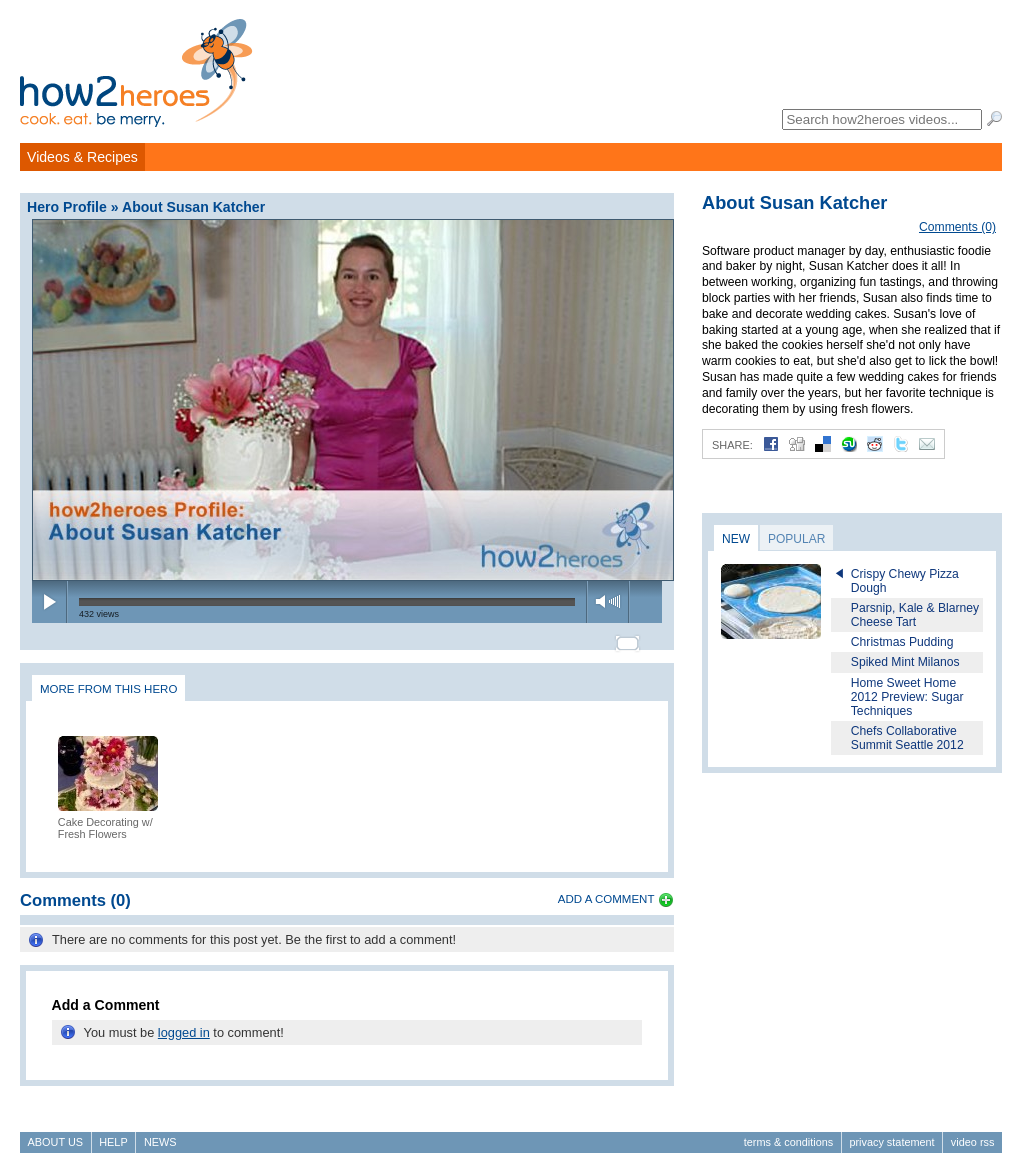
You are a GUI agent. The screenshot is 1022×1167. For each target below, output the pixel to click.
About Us (55, 1133)
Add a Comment (606, 890)
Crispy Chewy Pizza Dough (905, 581)
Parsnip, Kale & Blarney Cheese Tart (915, 615)
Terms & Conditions (788, 1133)
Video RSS (973, 1133)
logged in (184, 1023)
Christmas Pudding (902, 642)
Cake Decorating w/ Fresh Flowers (105, 819)
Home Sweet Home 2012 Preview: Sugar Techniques (907, 697)
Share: (732, 445)
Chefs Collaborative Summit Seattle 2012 (907, 738)
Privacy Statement (891, 1133)
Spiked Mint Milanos (905, 662)
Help (113, 1133)
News (160, 1133)
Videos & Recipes (82, 157)
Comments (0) (957, 227)
